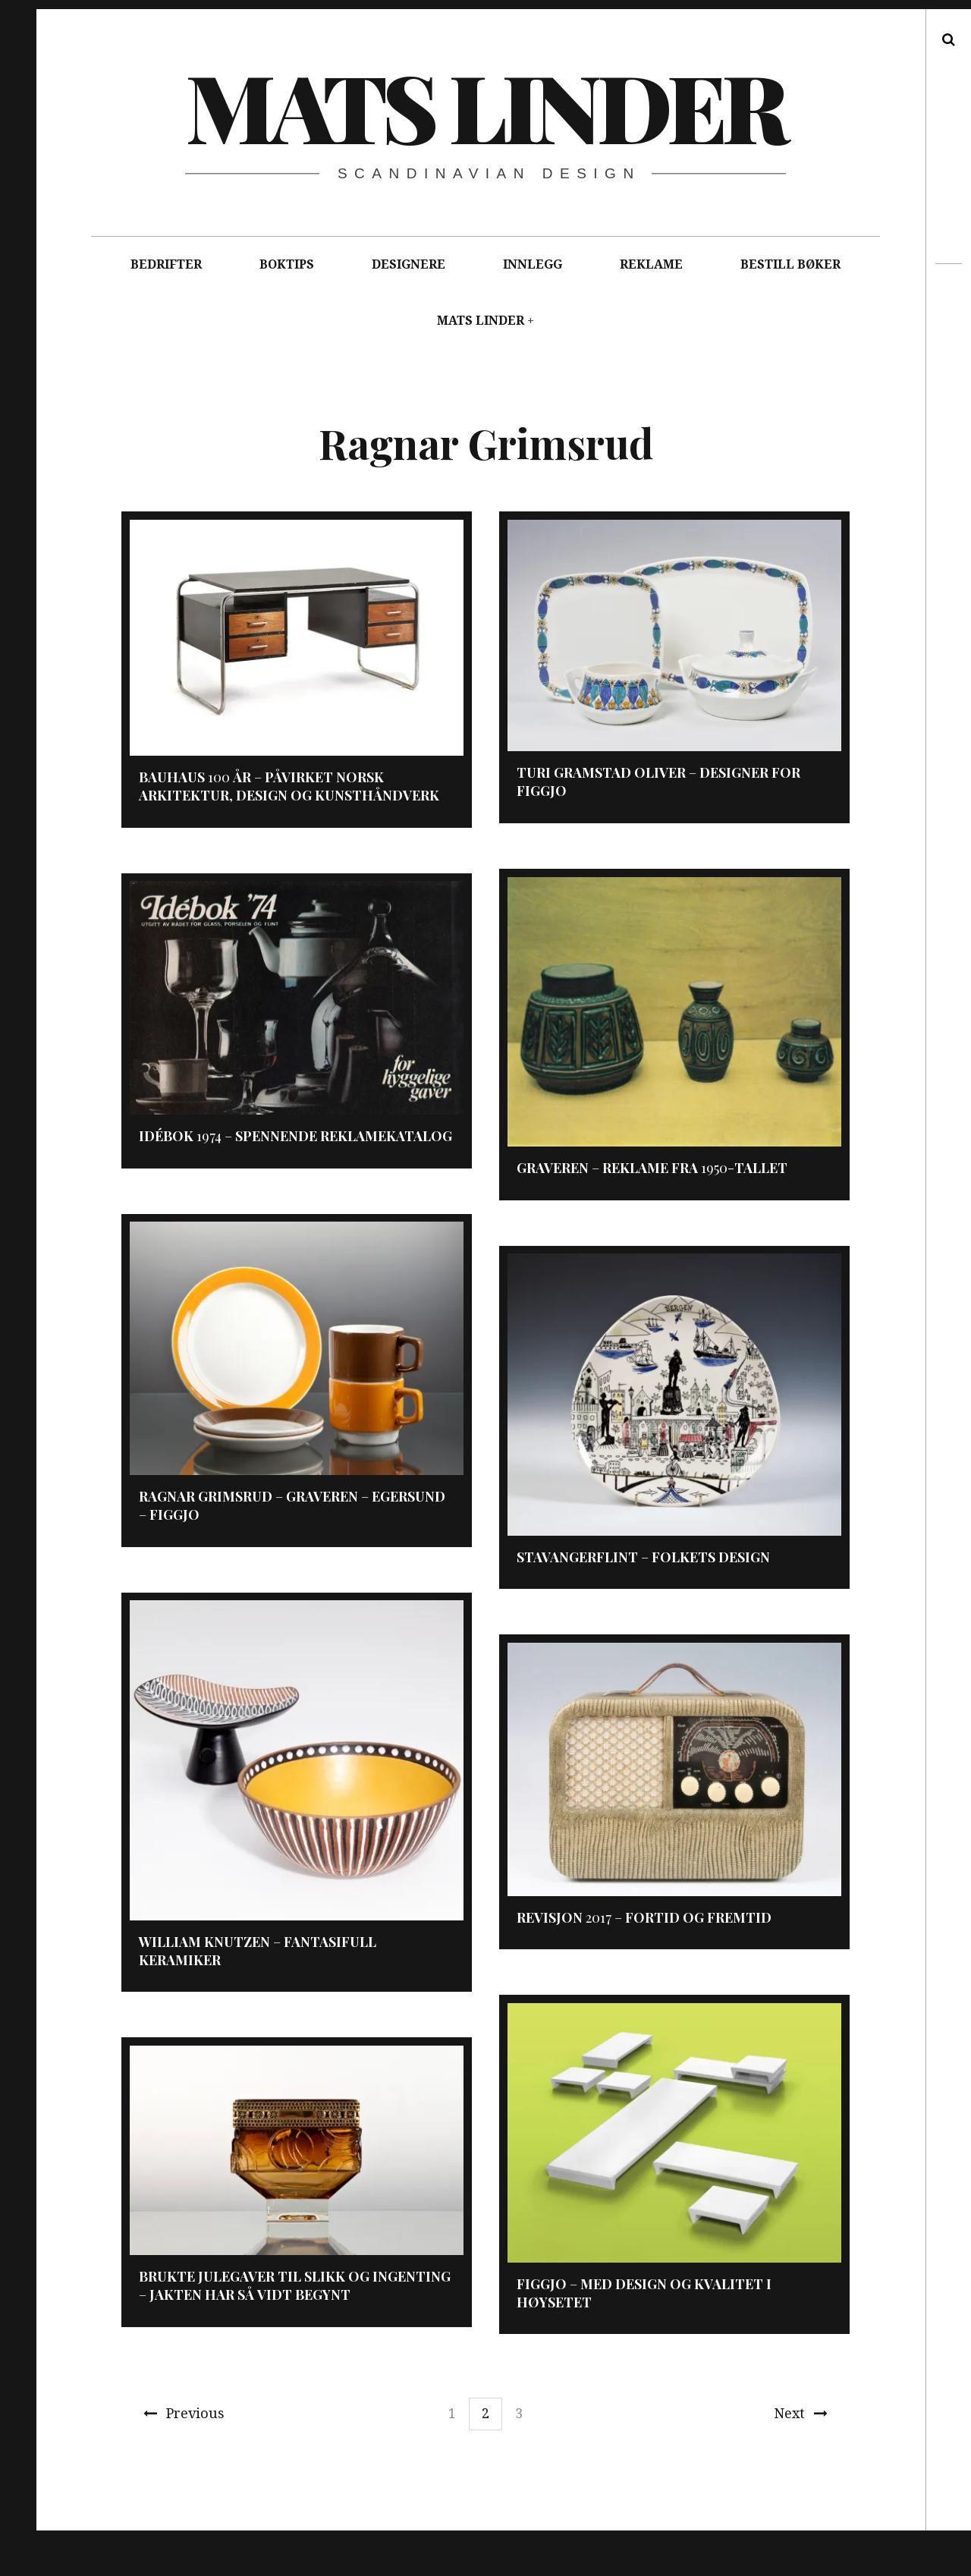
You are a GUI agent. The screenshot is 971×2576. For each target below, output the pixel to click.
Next (801, 2413)
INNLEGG (532, 264)
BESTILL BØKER (790, 264)
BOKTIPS (286, 264)
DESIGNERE (408, 264)
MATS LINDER (480, 320)
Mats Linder (484, 105)
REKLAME (651, 264)
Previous (184, 2413)
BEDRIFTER (166, 264)
